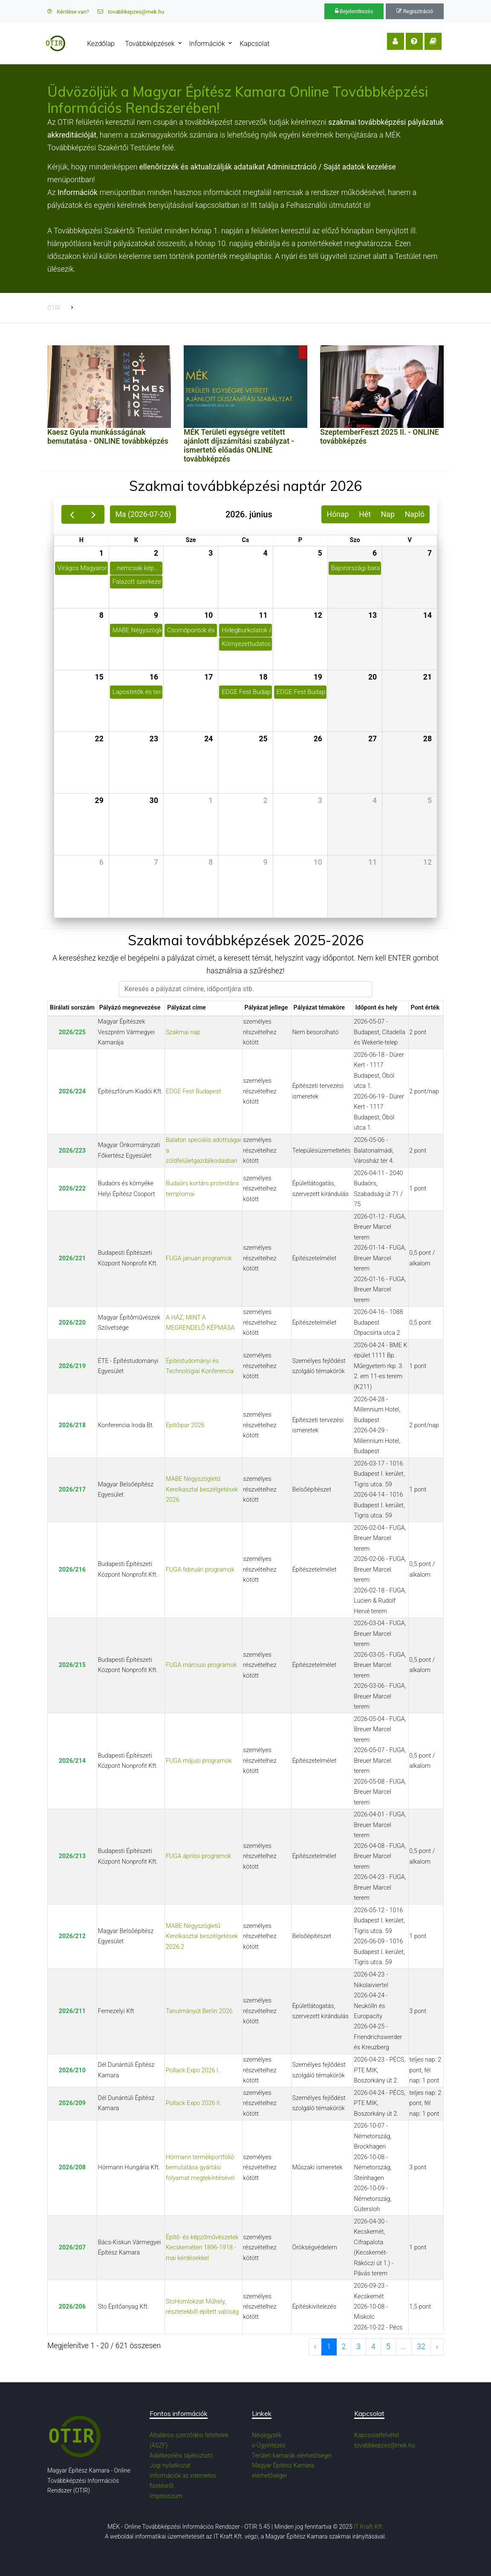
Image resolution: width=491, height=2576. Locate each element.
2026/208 (72, 2167)
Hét (365, 514)
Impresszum (166, 2496)
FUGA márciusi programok (201, 1665)
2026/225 (72, 1032)
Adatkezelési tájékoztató (181, 2455)
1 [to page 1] (329, 2346)
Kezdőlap (103, 44)
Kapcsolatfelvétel (376, 2435)
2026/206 (72, 2306)
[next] (93, 514)
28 (427, 738)
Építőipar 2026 (185, 1425)
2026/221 (72, 1258)
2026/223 (72, 1150)
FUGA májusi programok (198, 1760)
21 (427, 677)
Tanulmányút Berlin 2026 (199, 2011)
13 (372, 615)
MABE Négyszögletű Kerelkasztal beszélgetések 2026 (202, 1489)
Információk (209, 44)
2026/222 (72, 1188)
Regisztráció (414, 11)
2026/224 (72, 1091)
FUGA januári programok (199, 1258)
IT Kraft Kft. (369, 2526)
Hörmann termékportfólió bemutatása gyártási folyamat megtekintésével (200, 2168)
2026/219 (72, 1366)
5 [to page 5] (388, 2346)
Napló (415, 514)
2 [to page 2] (344, 2346)
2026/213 (72, 1856)
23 (154, 738)
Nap (388, 514)
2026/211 (72, 2011)
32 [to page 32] (421, 2346)
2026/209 (72, 2103)
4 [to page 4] (373, 2346)
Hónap (338, 514)
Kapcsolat (256, 44)
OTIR (53, 307)
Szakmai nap (183, 1032)
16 (154, 677)
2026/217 (72, 1489)
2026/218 (72, 1425)
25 (263, 738)
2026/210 (72, 2070)
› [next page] (437, 2346)
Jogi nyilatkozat (170, 2465)
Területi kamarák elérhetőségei (292, 2455)
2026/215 (72, 1665)
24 (208, 738)
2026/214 (72, 1760)
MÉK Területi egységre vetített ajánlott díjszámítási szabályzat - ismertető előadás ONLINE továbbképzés (239, 445)
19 (318, 677)
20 (372, 677)
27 (372, 738)
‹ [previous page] (315, 2346)
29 (99, 800)
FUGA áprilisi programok (198, 1856)
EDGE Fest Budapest (193, 1091)
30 (154, 800)
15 (99, 677)
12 (318, 615)
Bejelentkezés (354, 11)
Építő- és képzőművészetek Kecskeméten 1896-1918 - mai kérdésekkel (202, 2248)
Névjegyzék (267, 2435)
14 (427, 615)
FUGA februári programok (200, 1569)
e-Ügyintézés (269, 2445)
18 (263, 677)
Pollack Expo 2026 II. (193, 2103)
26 (318, 738)
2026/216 (72, 1569)
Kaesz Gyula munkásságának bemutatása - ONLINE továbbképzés (107, 436)
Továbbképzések (151, 44)
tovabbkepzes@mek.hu (131, 12)
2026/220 (72, 1322)
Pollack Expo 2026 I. (193, 2070)
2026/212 (72, 1936)
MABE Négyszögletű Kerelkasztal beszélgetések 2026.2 (202, 1936)
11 (263, 615)
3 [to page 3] (358, 2346)
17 (208, 677)
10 (208, 615)
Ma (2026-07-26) (143, 514)
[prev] (72, 514)
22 (99, 738)
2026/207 (72, 2247)
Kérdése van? (68, 12)
